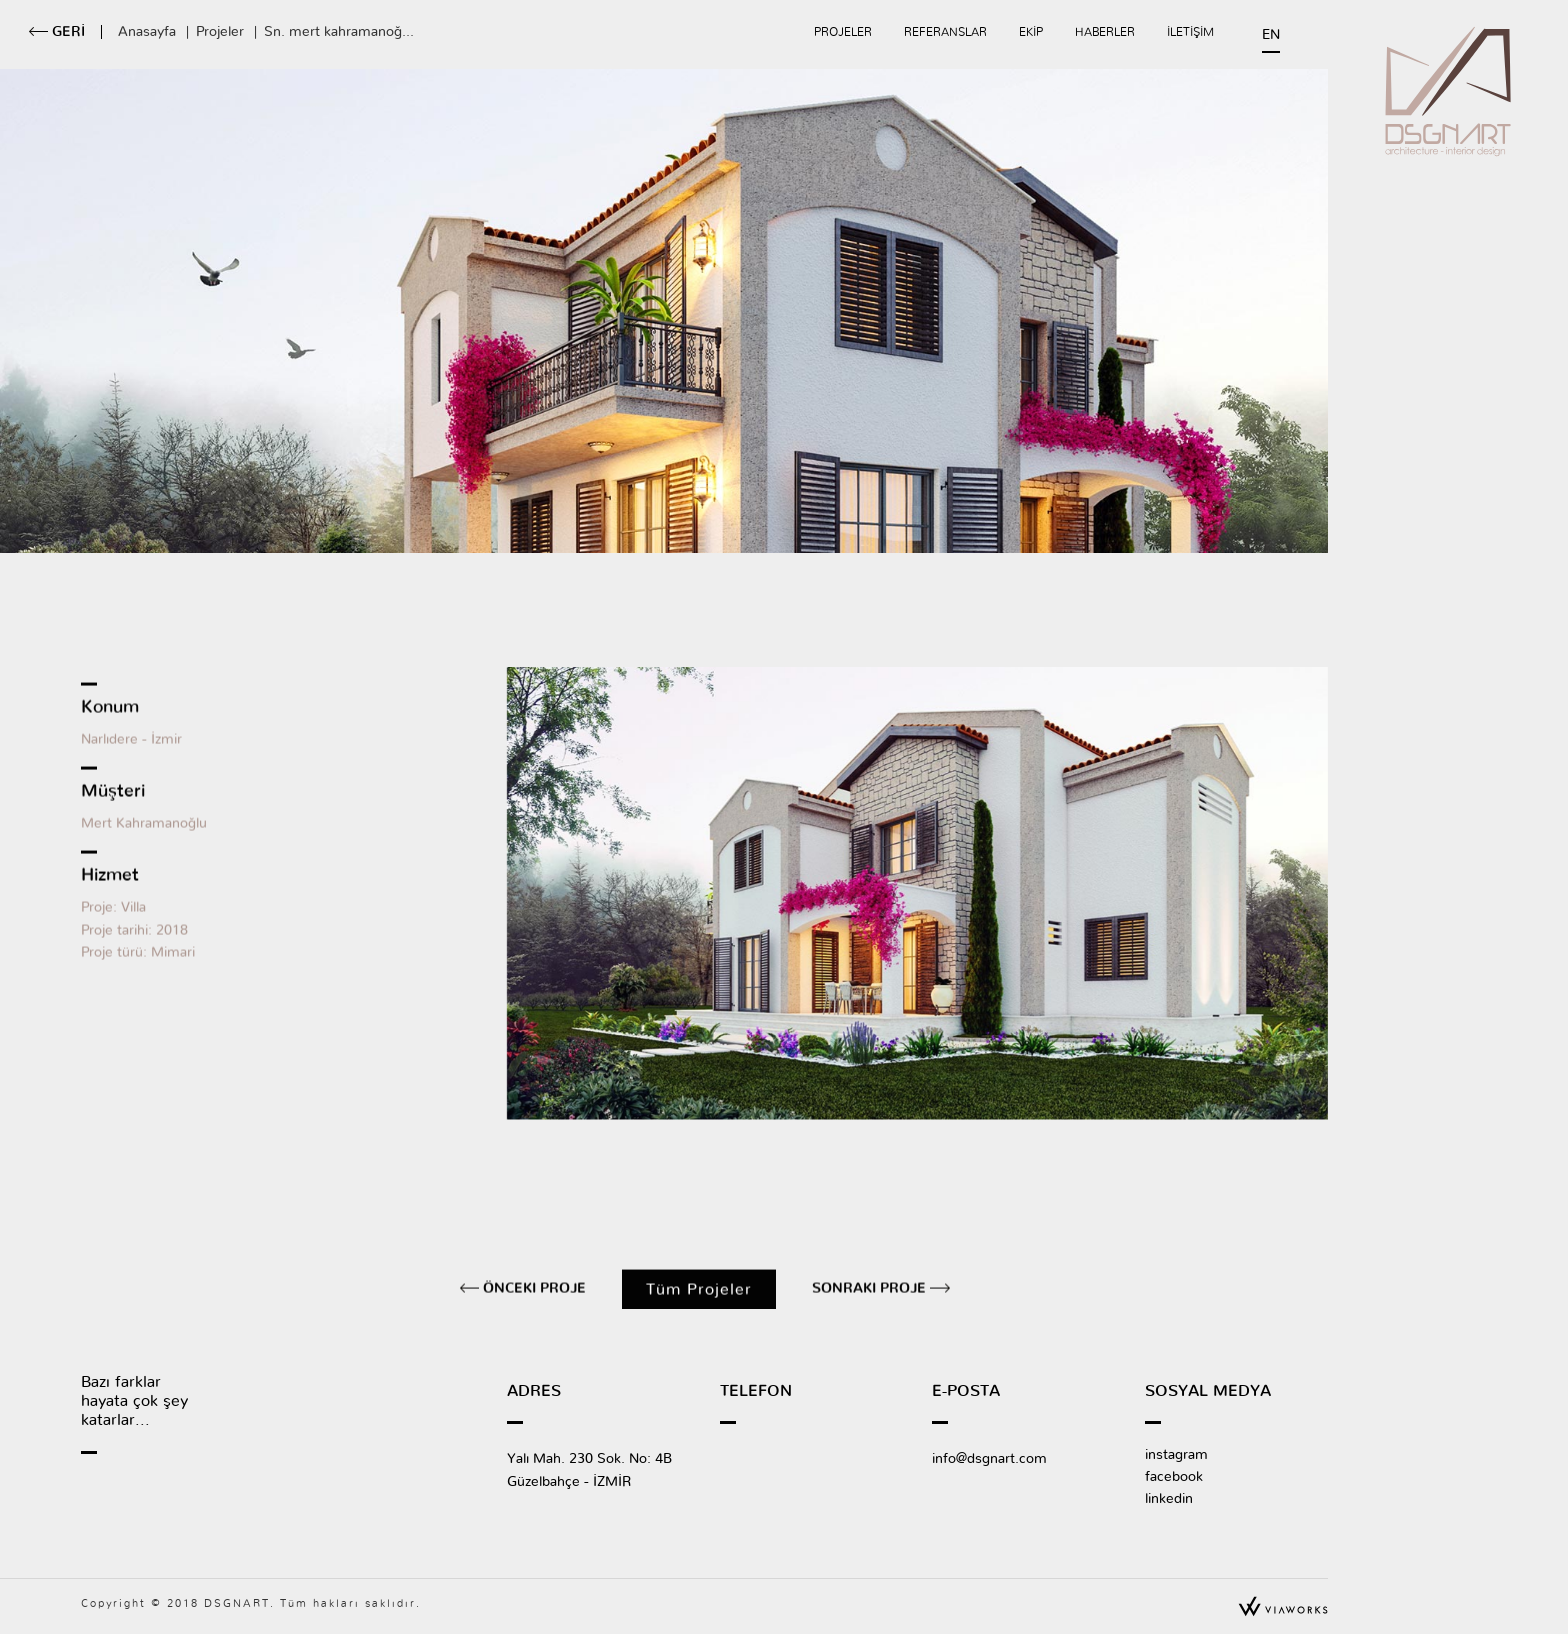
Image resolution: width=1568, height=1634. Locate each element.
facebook (1174, 1477)
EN (1271, 35)
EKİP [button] (1031, 32)
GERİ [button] (66, 32)
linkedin (1169, 1499)
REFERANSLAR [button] (945, 32)
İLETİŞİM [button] (1190, 32)
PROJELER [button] (843, 32)
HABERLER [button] (1105, 32)
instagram (1176, 1455)
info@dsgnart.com (989, 1459)
